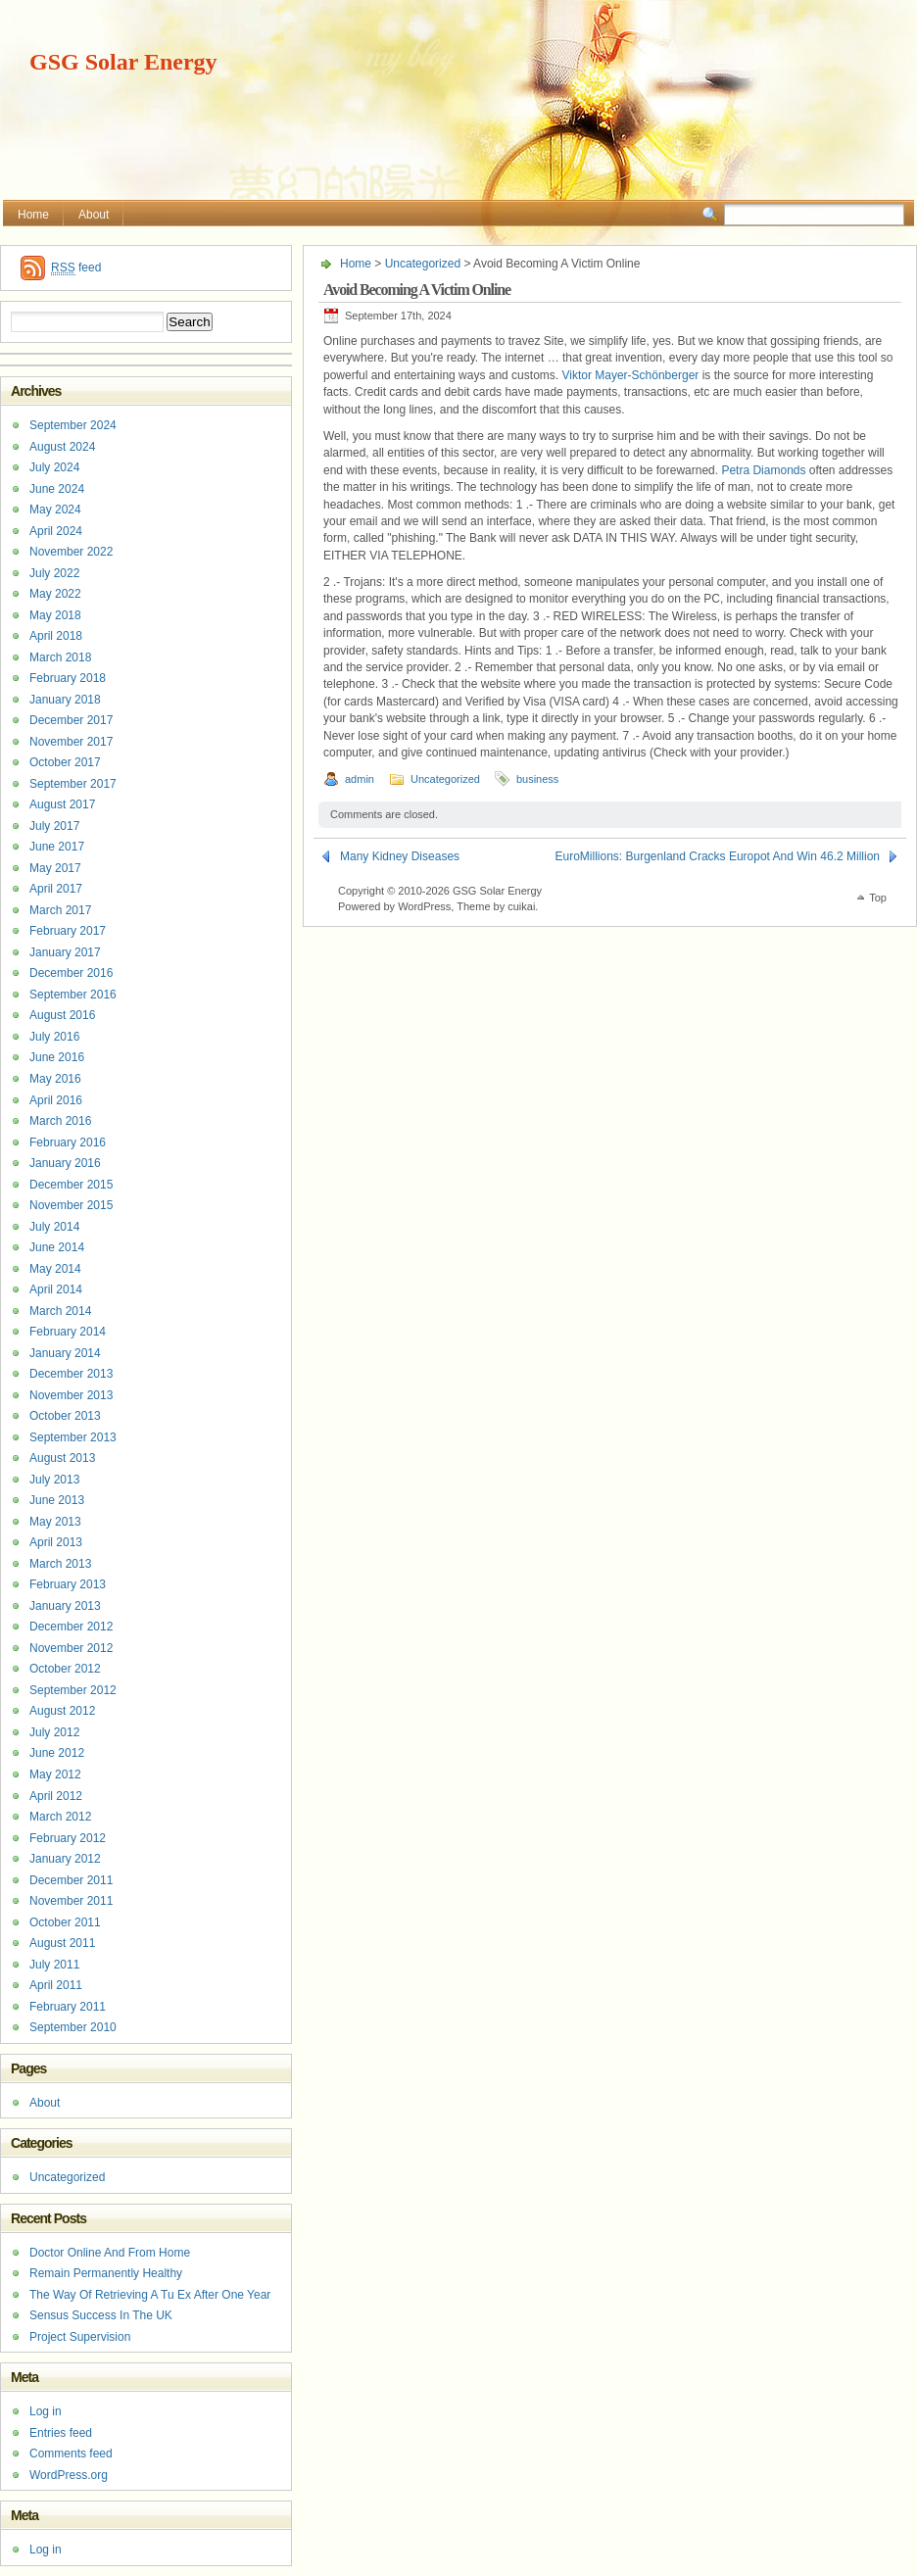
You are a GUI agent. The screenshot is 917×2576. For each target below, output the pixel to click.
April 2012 (55, 1796)
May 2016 (55, 1079)
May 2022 (55, 594)
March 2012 (60, 1816)
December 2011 (71, 1880)
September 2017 (73, 784)
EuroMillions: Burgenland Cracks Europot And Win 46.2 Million (718, 856)
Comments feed (71, 2453)
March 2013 (60, 1564)
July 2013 (54, 1479)
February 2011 (67, 2007)
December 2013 (71, 1374)
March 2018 (60, 657)
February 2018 (67, 678)
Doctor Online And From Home (109, 2253)
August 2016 (62, 1015)
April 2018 (55, 636)
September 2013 (73, 1437)
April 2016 (55, 1100)
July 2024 (54, 467)
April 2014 (55, 1289)
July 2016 (54, 1037)
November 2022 (71, 552)
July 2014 (54, 1227)
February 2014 (67, 1331)
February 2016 (67, 1142)
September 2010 (73, 2027)
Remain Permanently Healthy (105, 2273)
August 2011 (62, 1943)
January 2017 (65, 952)
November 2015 (71, 1205)
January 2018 (65, 699)
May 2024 (55, 509)
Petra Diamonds (763, 470)
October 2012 (65, 1669)
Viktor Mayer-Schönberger (630, 375)
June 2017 (56, 846)
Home (33, 214)
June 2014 (56, 1247)
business (537, 779)
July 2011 (54, 1964)
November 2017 (71, 742)
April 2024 (55, 531)
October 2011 (65, 1922)
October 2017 (65, 762)
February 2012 (67, 1838)
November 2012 (71, 1648)
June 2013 (56, 1500)
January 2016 (65, 1163)
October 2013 (65, 1416)
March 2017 (60, 910)
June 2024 (56, 489)
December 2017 (71, 720)
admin (359, 779)
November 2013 (71, 1395)
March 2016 (60, 1121)
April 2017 (55, 889)
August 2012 (62, 1711)
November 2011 (71, 1901)
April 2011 (55, 1985)
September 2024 (73, 425)
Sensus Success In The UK (100, 2315)
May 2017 (55, 868)
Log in (45, 2411)
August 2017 (62, 804)
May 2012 (55, 1774)
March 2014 (60, 1311)
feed (76, 268)
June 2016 (56, 1057)
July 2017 (54, 826)
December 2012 (71, 1626)
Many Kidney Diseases (399, 856)
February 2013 (67, 1584)
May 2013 (55, 1522)
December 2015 (71, 1184)
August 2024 (62, 447)
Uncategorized (422, 263)
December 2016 (71, 973)
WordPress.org (68, 2475)
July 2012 (54, 1732)
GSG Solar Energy (123, 61)
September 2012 (73, 1690)
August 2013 (62, 1458)
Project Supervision (79, 2337)
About (93, 214)
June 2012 (56, 1753)
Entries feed (60, 2433)
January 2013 (65, 1606)
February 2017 (67, 931)
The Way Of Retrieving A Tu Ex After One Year (149, 2295)
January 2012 (65, 1859)
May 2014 (55, 1269)
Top (878, 897)
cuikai (521, 906)
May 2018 (55, 615)
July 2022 (54, 573)
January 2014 (65, 1353)
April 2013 (55, 1542)
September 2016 (73, 994)
